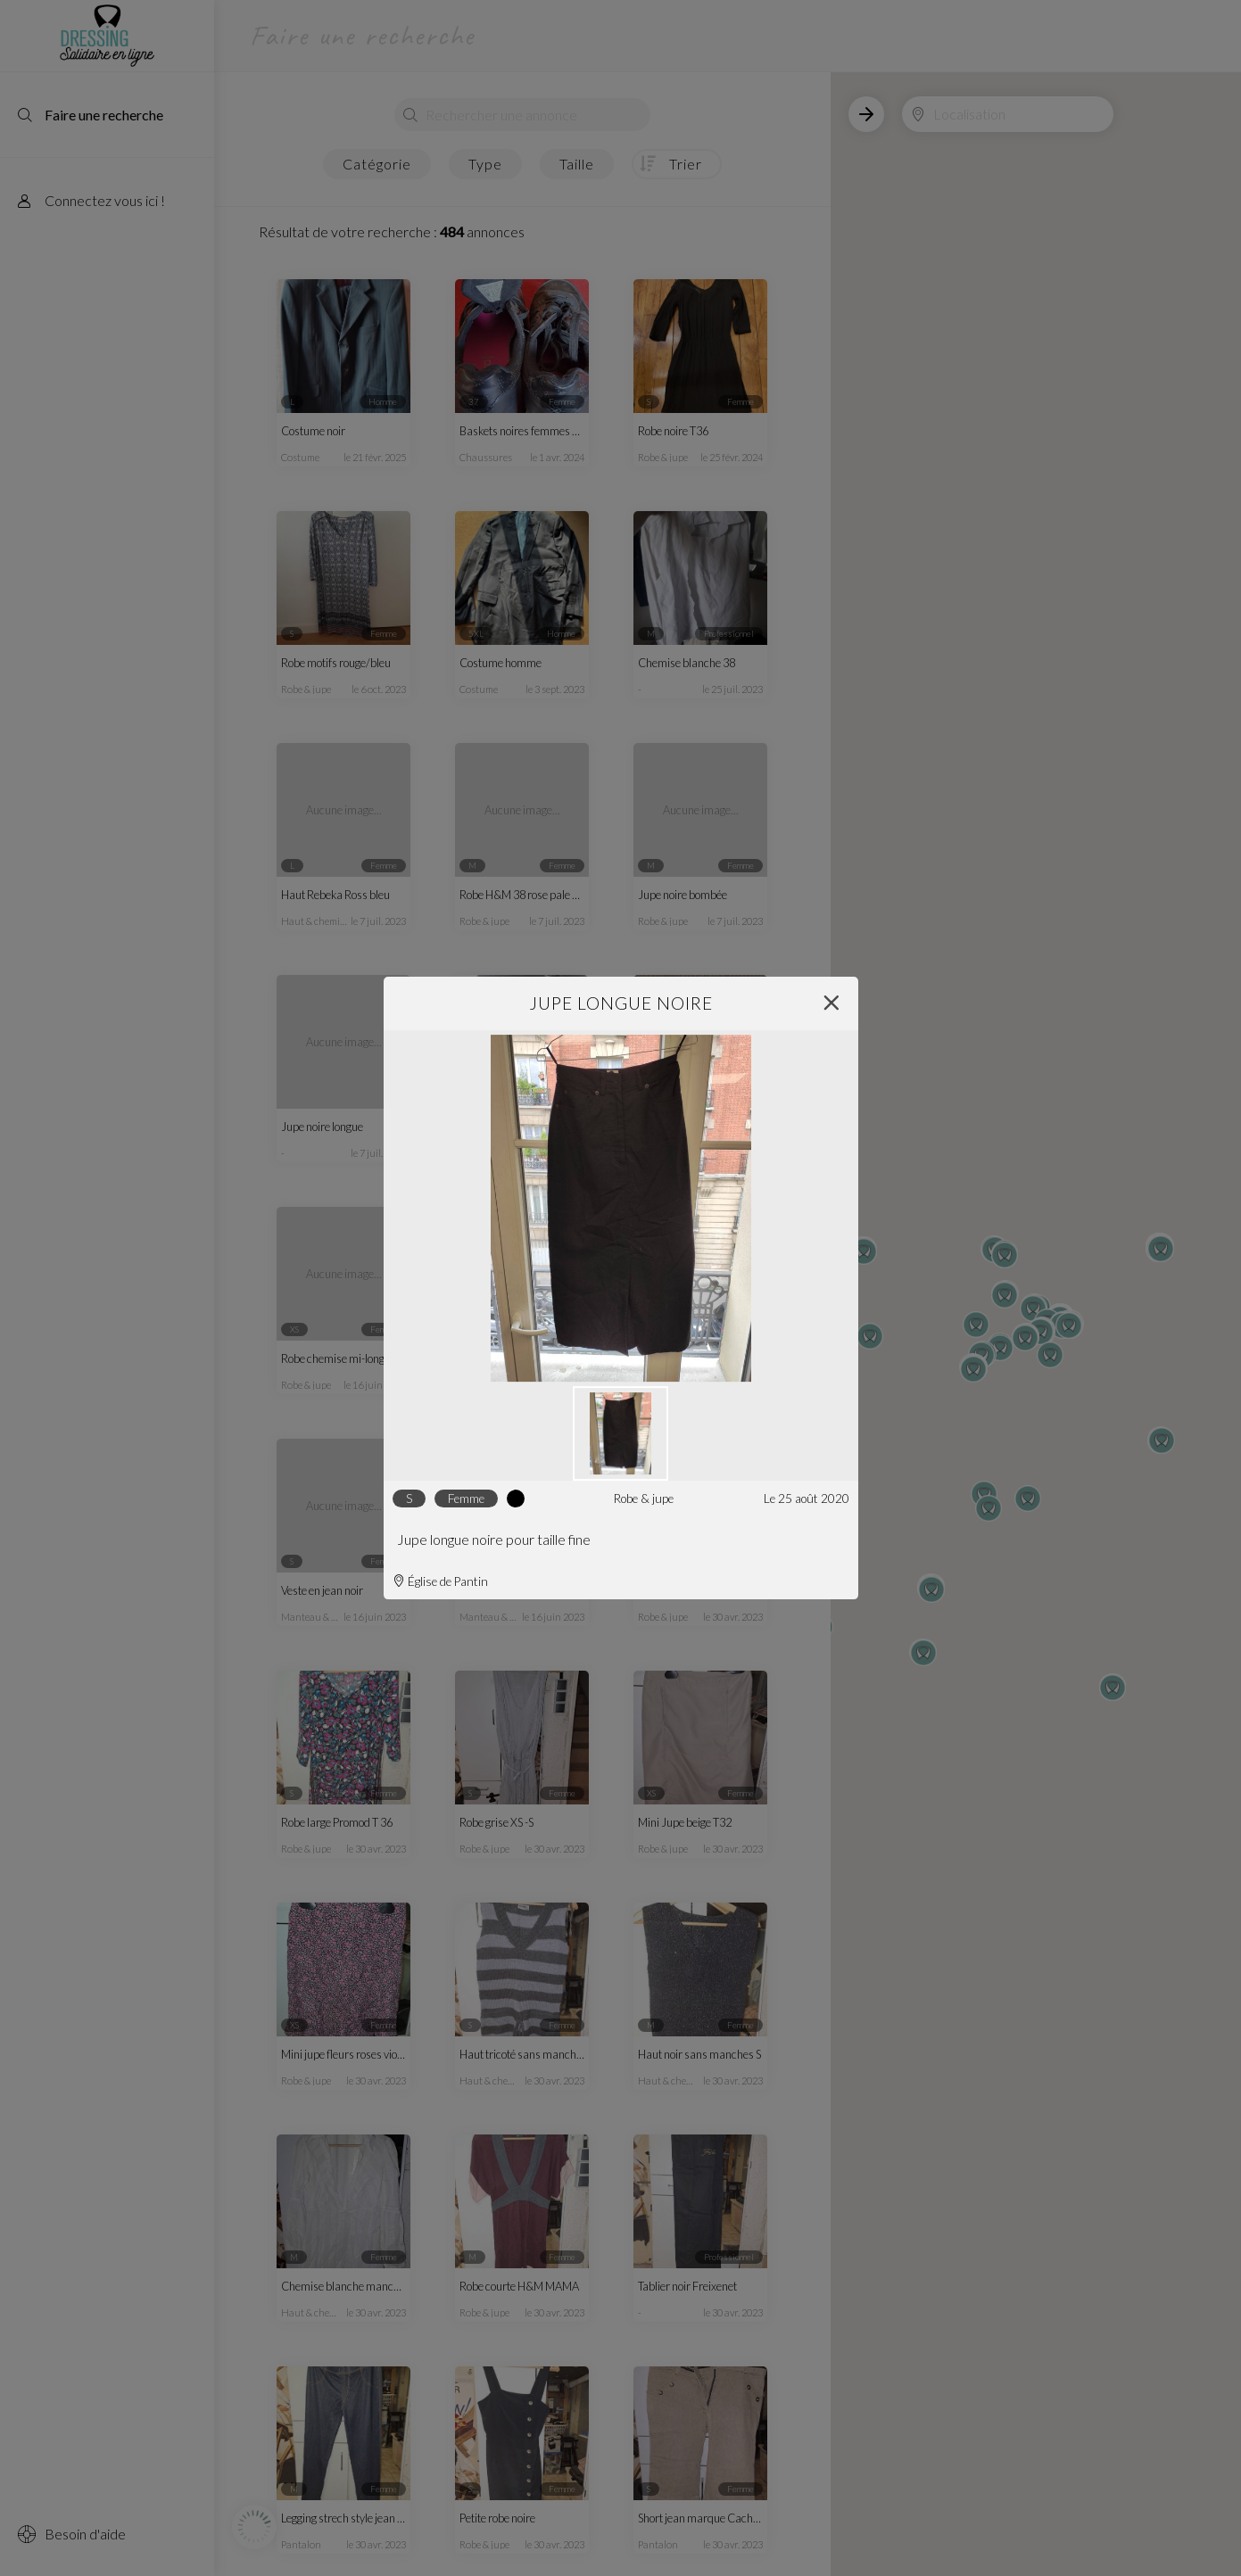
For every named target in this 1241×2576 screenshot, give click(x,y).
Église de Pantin (440, 1581)
